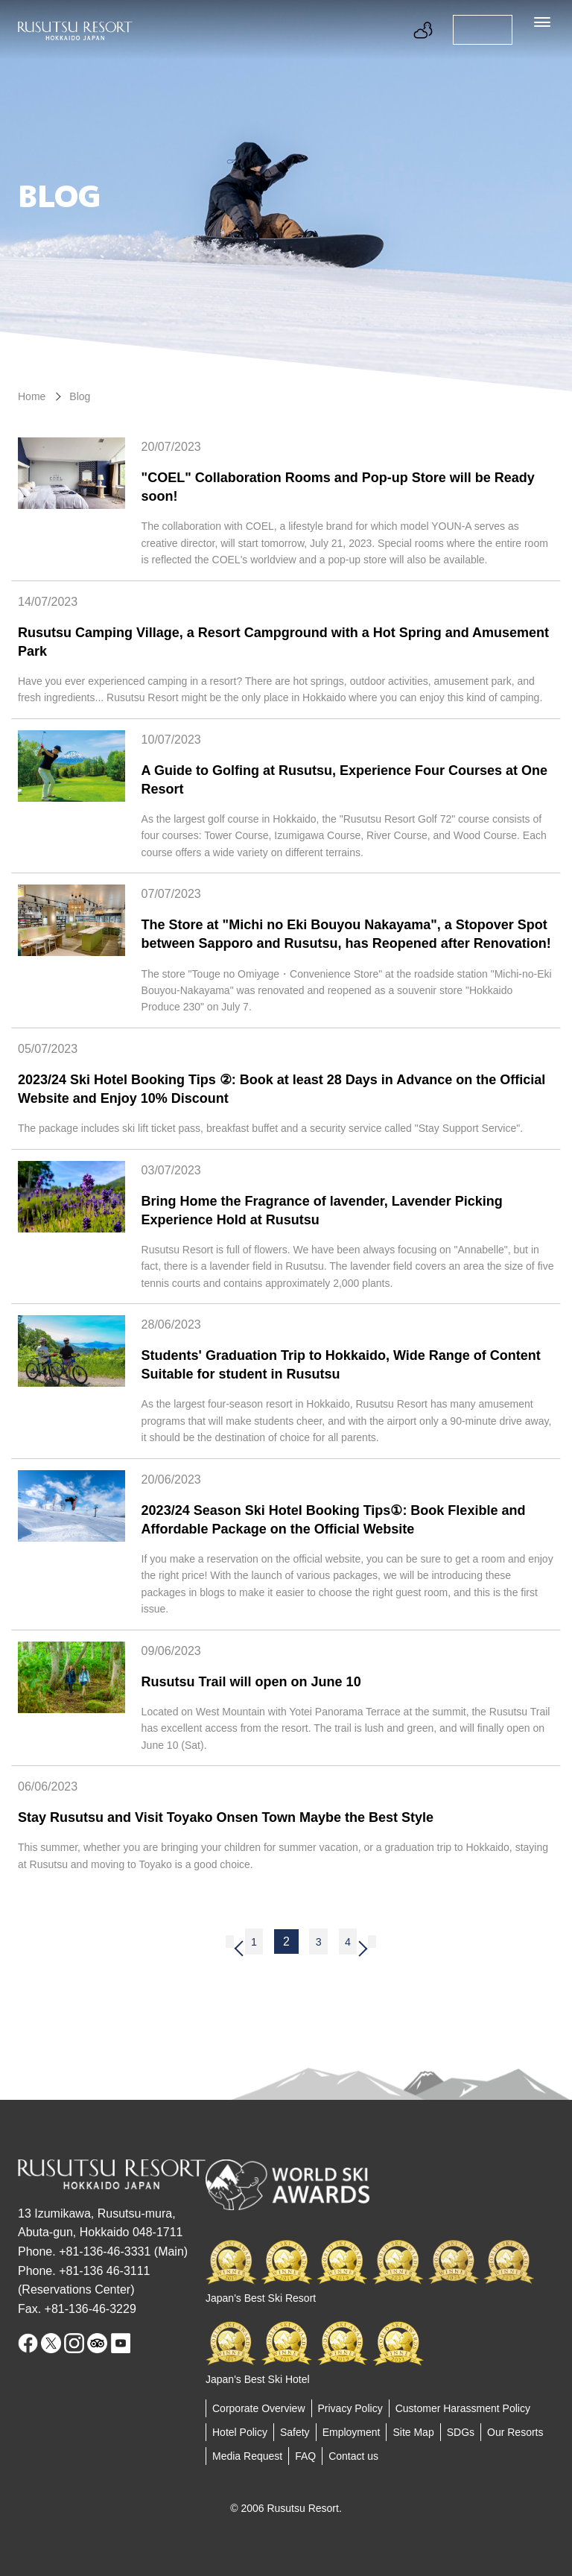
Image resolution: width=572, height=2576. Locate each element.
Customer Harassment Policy (462, 2408)
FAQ (305, 2456)
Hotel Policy (239, 2432)
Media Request (247, 2456)
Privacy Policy (350, 2408)
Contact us (353, 2456)
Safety (295, 2432)
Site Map (413, 2432)
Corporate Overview (258, 2408)
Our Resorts (515, 2432)
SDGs (460, 2432)
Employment (351, 2432)
